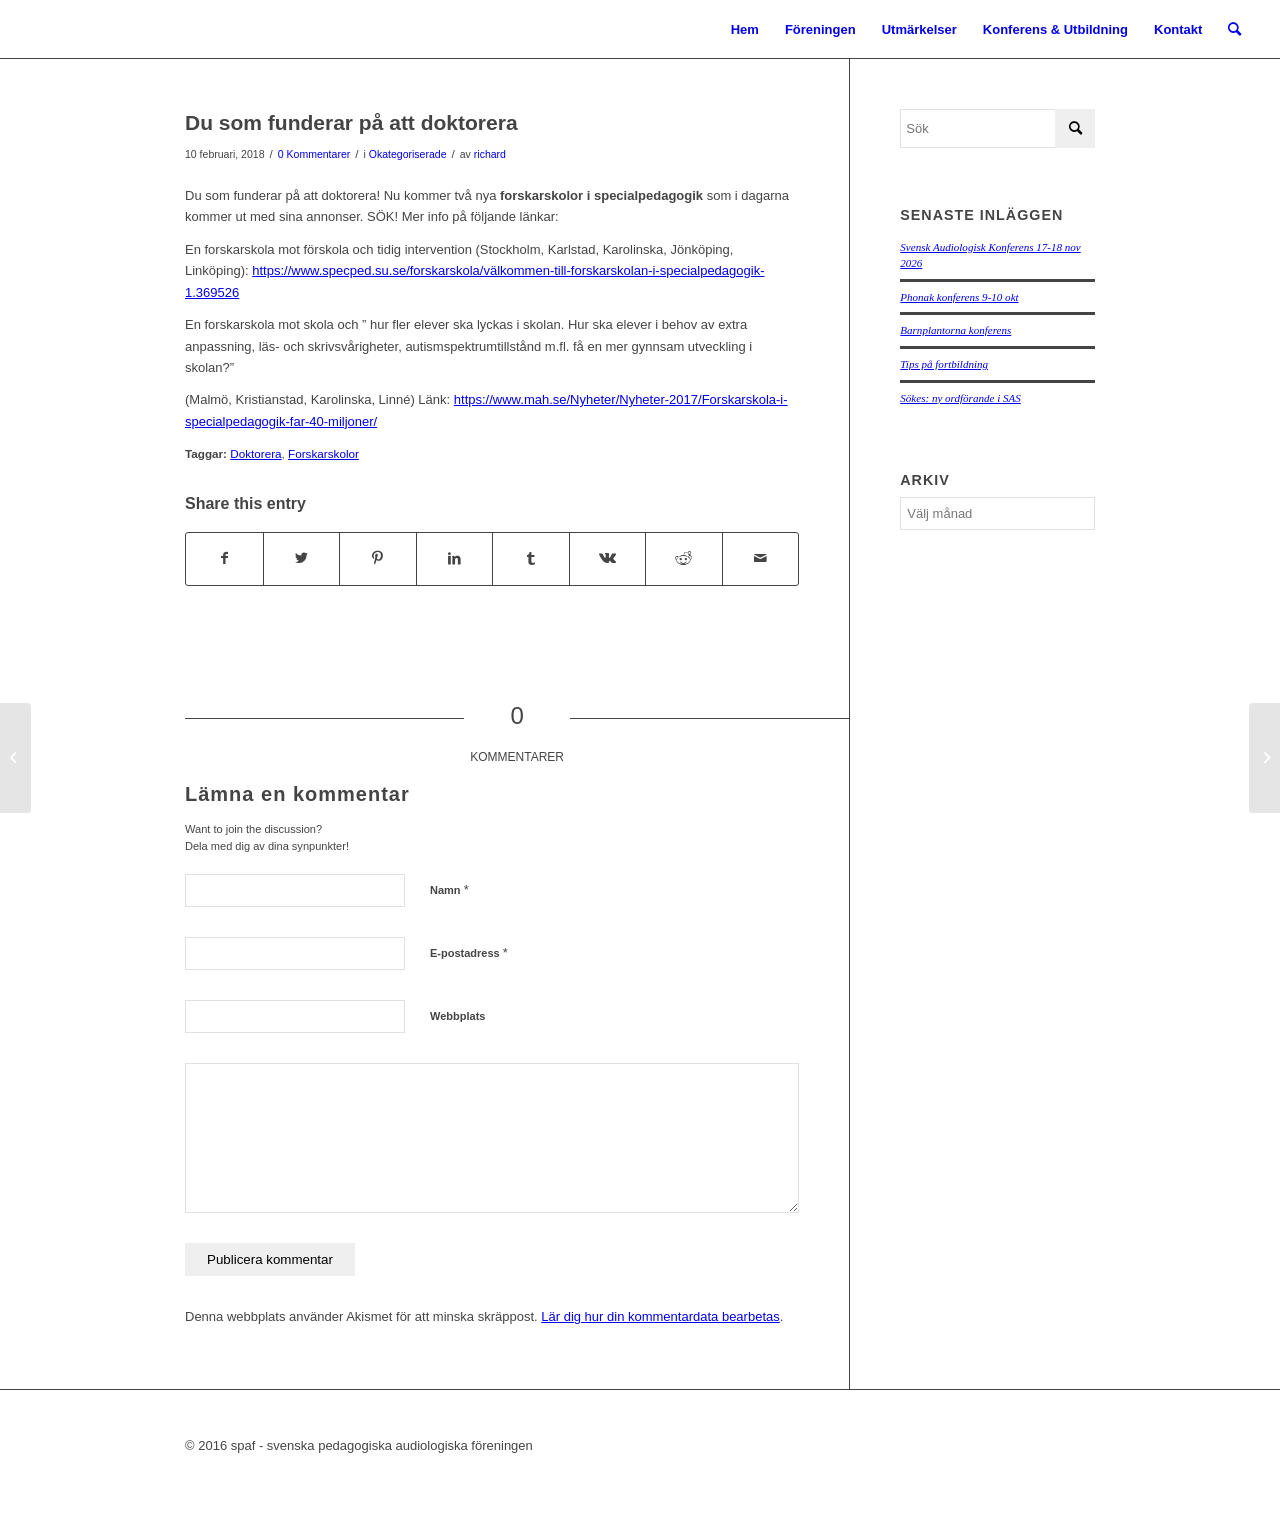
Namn (449, 889)
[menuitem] (745, 30)
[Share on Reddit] (684, 558)
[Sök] (1234, 30)
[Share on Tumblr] (531, 558)
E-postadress (469, 952)
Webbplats (457, 1016)
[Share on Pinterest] (378, 558)
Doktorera (255, 453)
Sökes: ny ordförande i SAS (960, 398)
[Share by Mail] (761, 558)
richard (490, 154)
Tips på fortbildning (944, 364)
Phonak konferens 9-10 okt (959, 297)
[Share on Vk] (608, 558)
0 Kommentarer (314, 154)
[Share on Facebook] (224, 558)
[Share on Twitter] (302, 558)
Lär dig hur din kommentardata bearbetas (660, 1316)
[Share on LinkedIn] (455, 558)
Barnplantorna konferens (955, 330)
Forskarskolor (323, 453)
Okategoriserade (408, 154)
